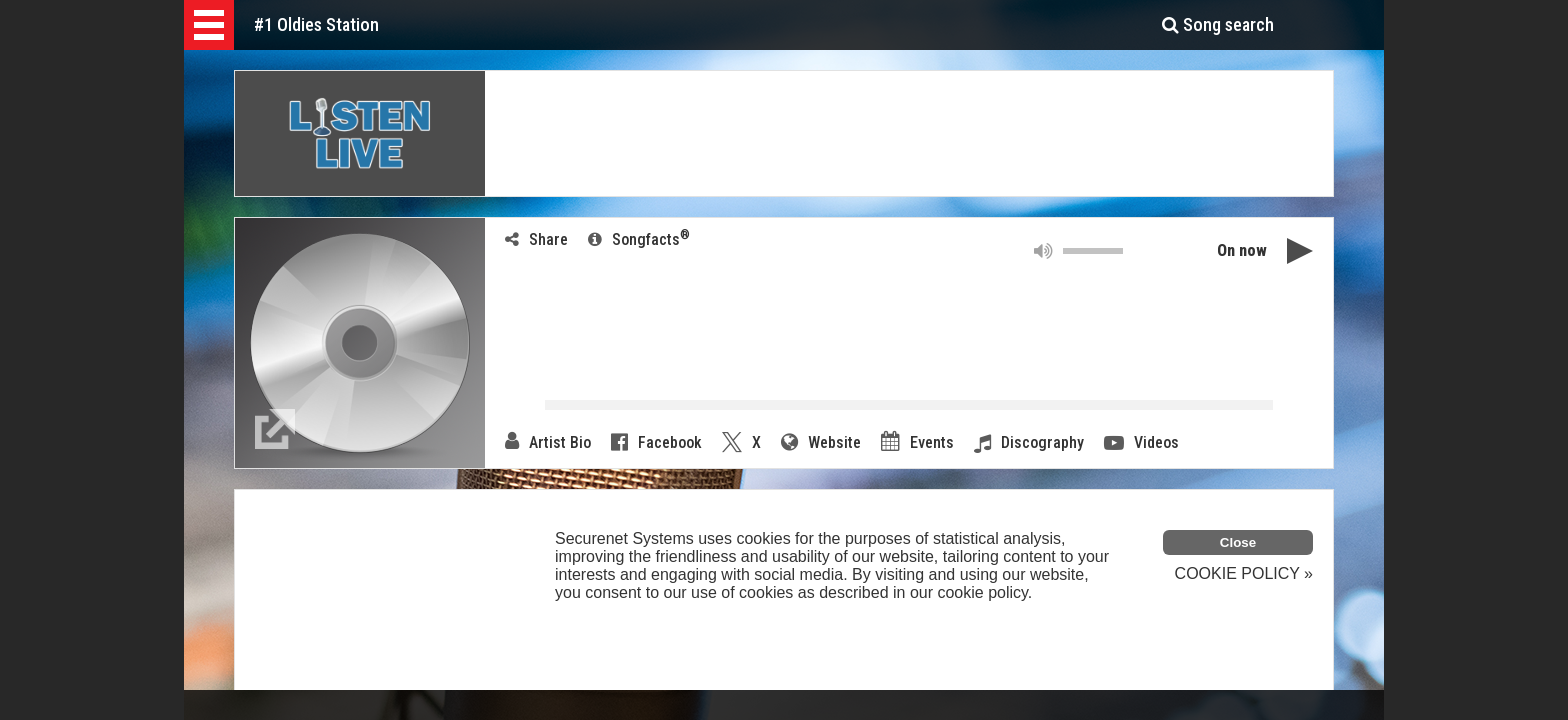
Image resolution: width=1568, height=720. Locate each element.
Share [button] (536, 239)
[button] (209, 25)
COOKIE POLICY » (1244, 573)
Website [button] (821, 442)
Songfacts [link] (639, 238)
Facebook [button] (656, 442)
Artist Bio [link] (548, 442)
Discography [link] (1029, 443)
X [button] (741, 442)
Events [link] (917, 442)
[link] (275, 429)
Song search (1218, 24)
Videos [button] (1141, 443)
